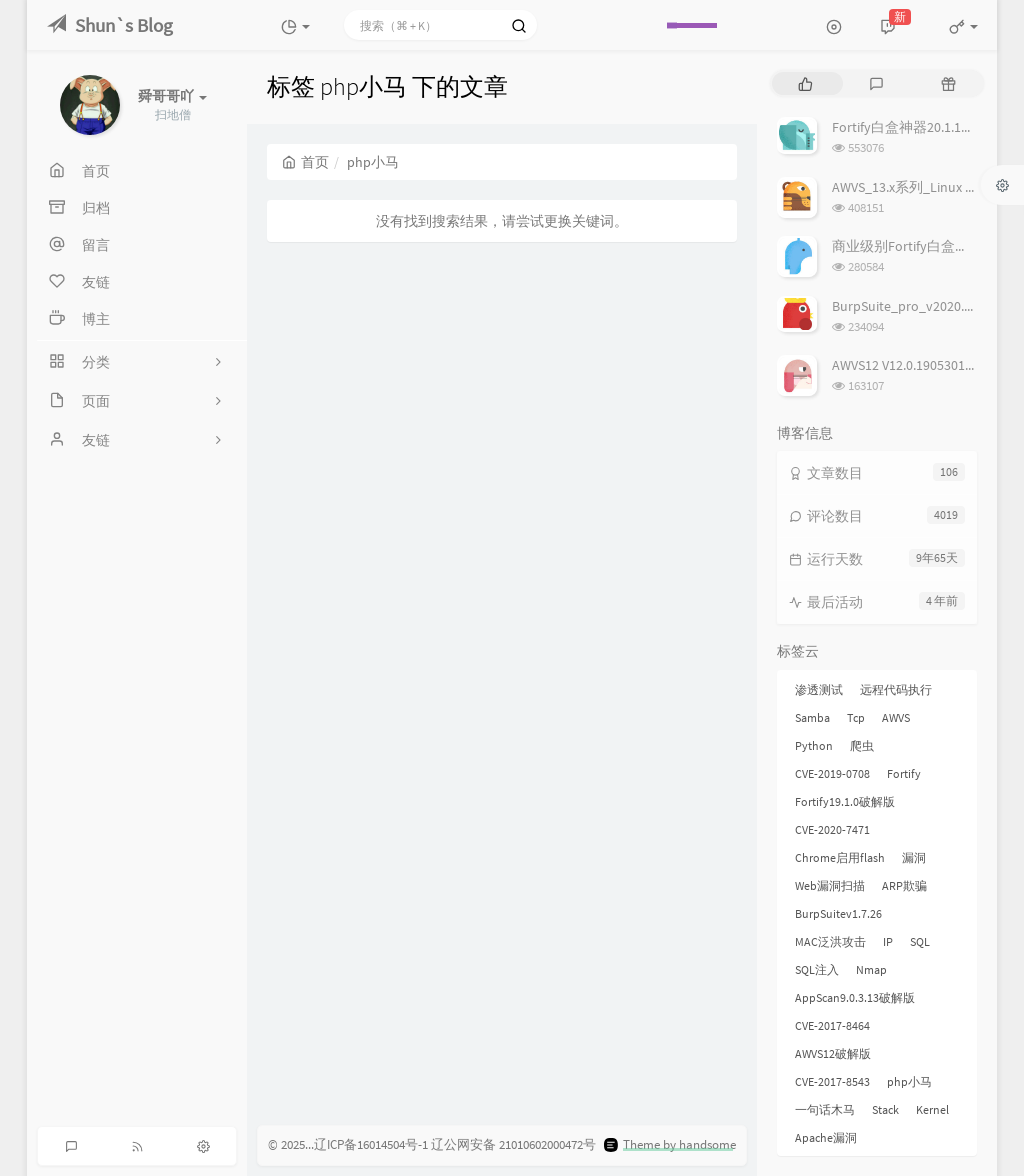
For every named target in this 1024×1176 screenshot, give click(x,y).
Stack (885, 1109)
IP (888, 941)
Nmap (871, 969)
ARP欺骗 (904, 885)
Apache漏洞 (826, 1137)
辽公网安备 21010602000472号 (513, 1144)
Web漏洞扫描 (830, 885)
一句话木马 (825, 1109)
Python (814, 745)
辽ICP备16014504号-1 (371, 1144)
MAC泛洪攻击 (830, 941)
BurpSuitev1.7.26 (838, 913)
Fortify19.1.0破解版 (845, 801)
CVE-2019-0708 (832, 773)
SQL (920, 941)
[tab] (805, 83)
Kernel (932, 1109)
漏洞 (914, 857)
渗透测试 (819, 689)
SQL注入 (817, 969)
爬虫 (862, 745)
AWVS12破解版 (833, 1053)
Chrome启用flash (840, 857)
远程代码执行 (896, 689)
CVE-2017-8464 (832, 1025)
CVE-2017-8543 (832, 1081)
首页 (305, 162)
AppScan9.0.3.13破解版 (855, 997)
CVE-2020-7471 (832, 829)
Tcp (856, 717)
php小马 (909, 1081)
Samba (812, 717)
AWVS (896, 717)
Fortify (904, 773)
